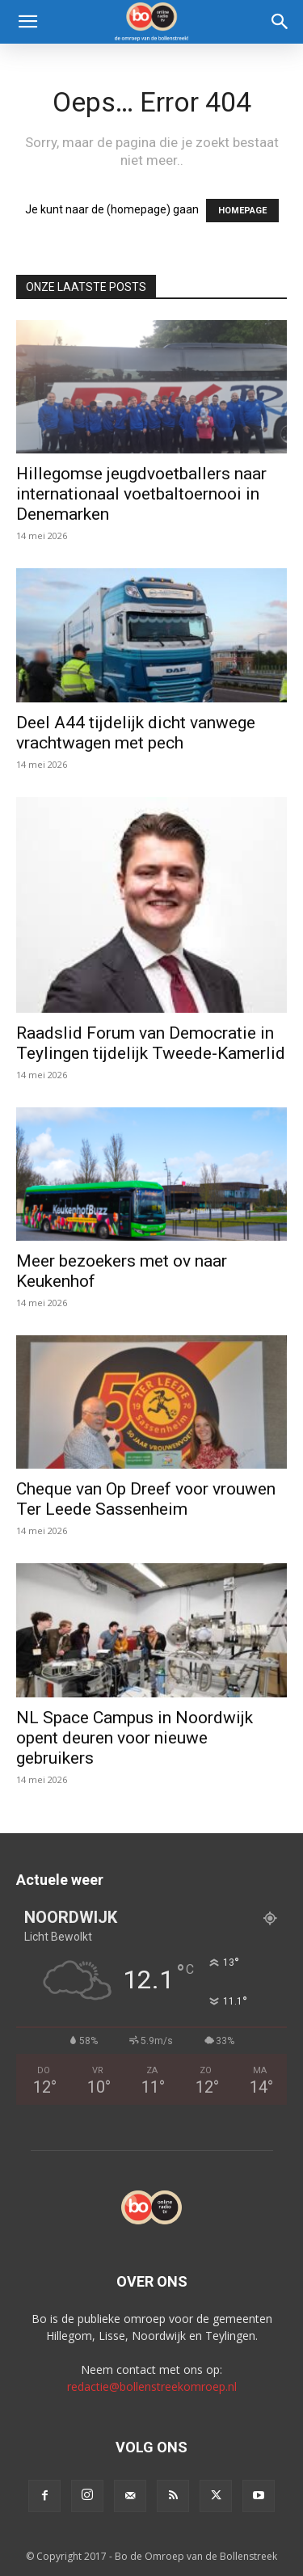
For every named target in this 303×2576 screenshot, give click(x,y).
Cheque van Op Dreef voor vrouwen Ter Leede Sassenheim (146, 1499)
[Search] (280, 22)
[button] (27, 22)
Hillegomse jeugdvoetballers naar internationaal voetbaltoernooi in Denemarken (141, 494)
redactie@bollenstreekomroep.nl (152, 2386)
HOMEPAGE (242, 210)
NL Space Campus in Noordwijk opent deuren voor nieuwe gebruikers (134, 1738)
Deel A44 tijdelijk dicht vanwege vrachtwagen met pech (135, 733)
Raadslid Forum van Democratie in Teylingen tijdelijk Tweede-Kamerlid (150, 1043)
